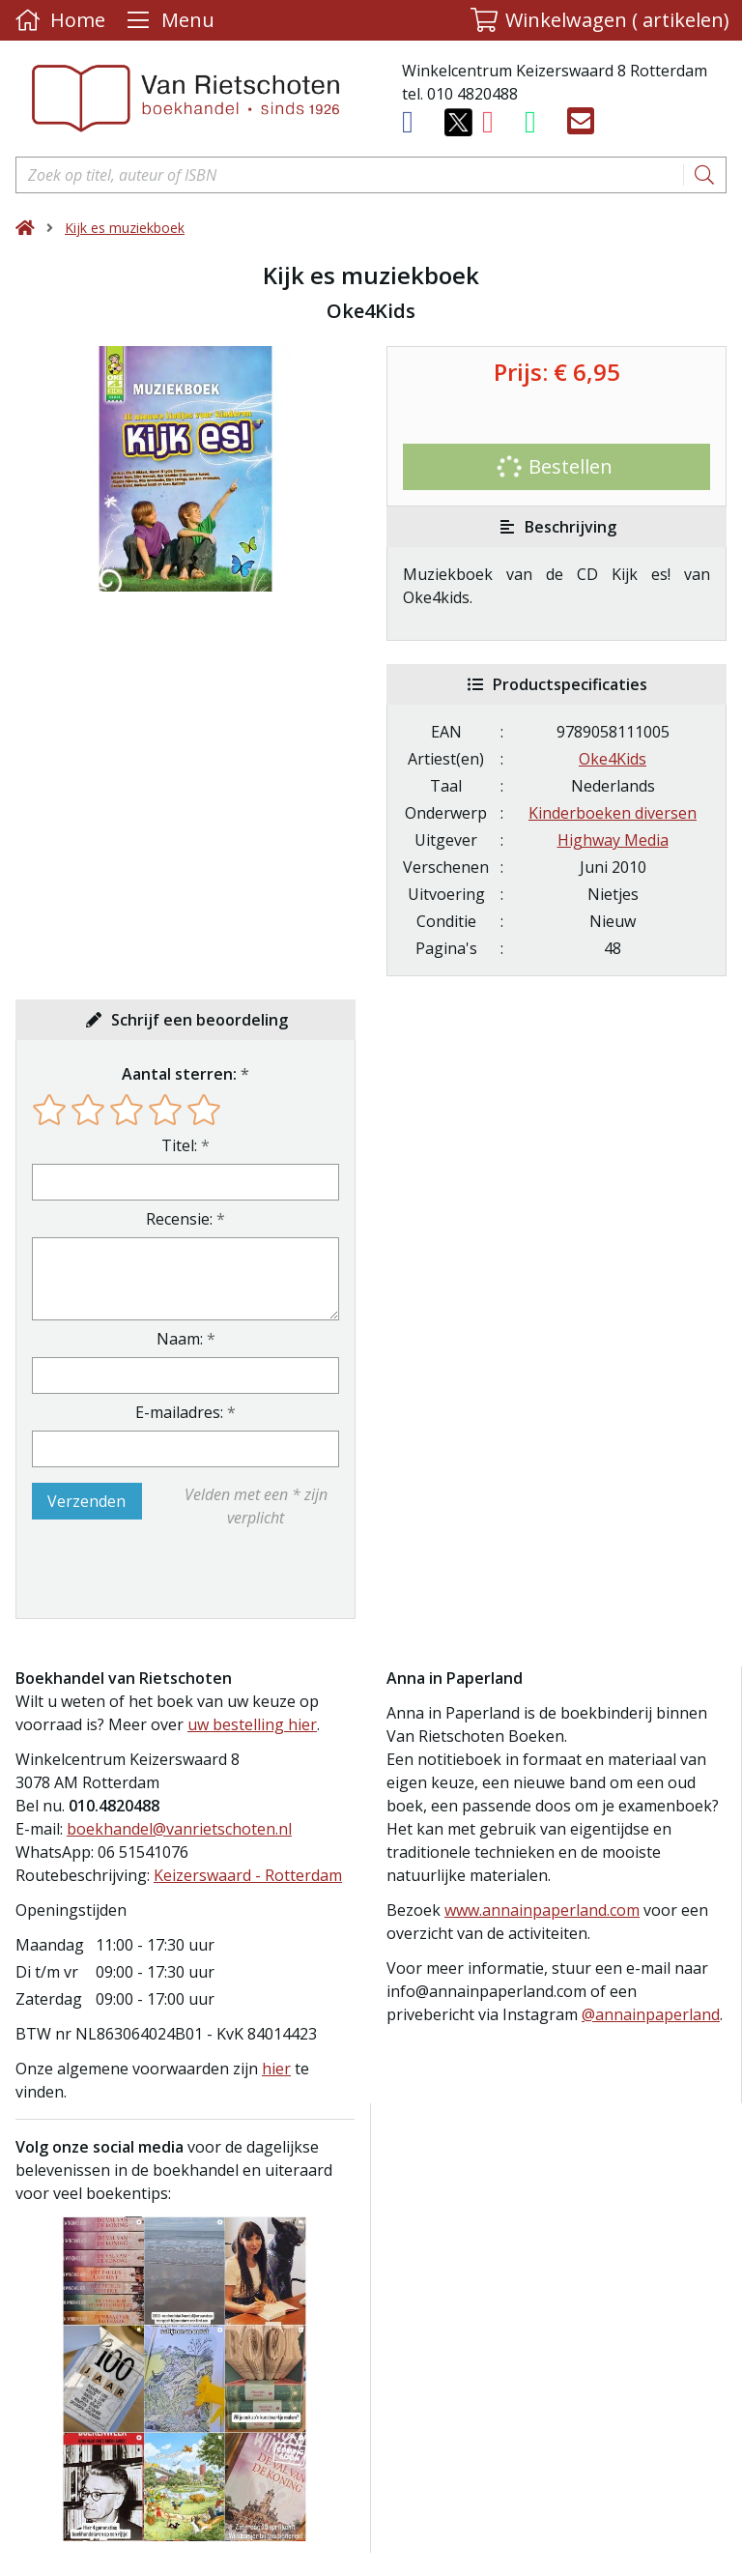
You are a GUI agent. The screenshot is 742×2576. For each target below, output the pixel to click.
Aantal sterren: (179, 1074)
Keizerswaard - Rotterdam (248, 1875)
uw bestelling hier (252, 1724)
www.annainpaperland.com (542, 1910)
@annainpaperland (651, 2014)
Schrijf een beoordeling (199, 1019)
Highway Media (613, 840)
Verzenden (86, 1501)
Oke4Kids (612, 758)
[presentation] (155, 1574)
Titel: (179, 1145)
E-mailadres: (179, 1412)
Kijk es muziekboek (125, 227)
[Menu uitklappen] (168, 20)
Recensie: (179, 1219)
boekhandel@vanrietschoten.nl (179, 1828)
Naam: (180, 1338)
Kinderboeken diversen (612, 813)
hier (276, 2068)
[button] (600, 20)
